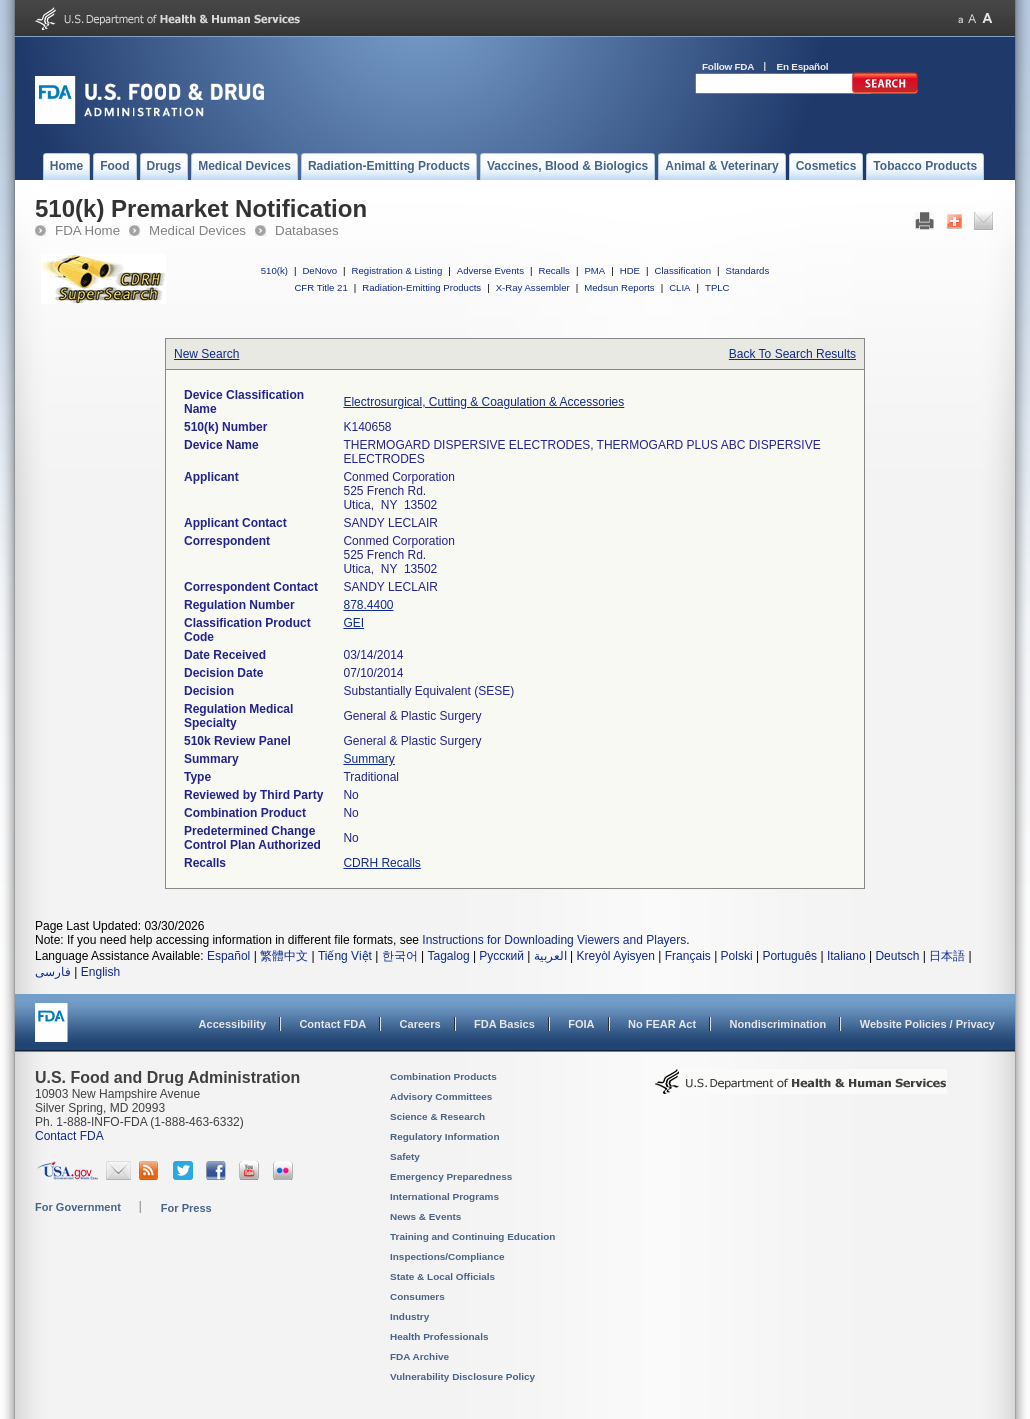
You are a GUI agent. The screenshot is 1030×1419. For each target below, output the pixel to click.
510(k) (274, 270)
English (100, 972)
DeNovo (319, 270)
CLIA (679, 287)
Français (688, 956)
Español (228, 956)
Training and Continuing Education (472, 1236)
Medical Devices (197, 230)
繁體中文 (284, 956)
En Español (803, 66)
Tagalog (449, 956)
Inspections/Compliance (447, 1256)
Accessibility (232, 1024)
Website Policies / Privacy (927, 1024)
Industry (409, 1316)
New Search (206, 354)
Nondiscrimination (778, 1024)
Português (789, 956)
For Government (78, 1207)
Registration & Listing (397, 270)
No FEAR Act (662, 1024)
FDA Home (87, 230)
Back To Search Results (792, 354)
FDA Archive (419, 1356)
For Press (186, 1208)
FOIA (581, 1024)
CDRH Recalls (381, 863)
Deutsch (897, 956)
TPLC (717, 287)
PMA (594, 270)
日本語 (947, 956)
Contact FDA (332, 1024)
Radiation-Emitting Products (421, 287)
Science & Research (437, 1116)
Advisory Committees (441, 1096)
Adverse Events (490, 270)
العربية (550, 956)
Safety (405, 1156)
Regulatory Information (445, 1136)
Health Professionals (439, 1336)
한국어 (400, 956)
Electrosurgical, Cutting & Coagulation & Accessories (483, 402)
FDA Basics (504, 1024)
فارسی (53, 972)
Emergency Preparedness (451, 1176)
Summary (368, 759)
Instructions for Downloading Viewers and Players (554, 940)
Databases (307, 230)
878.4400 (368, 605)
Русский (501, 956)
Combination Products (443, 1076)
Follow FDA (728, 66)
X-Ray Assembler (533, 287)
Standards (748, 270)
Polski (737, 956)
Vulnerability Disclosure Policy (462, 1376)
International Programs (444, 1196)
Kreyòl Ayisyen (615, 956)
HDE (630, 270)
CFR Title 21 (320, 287)
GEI (353, 623)
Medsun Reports (619, 287)
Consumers (417, 1296)
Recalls (553, 270)
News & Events (425, 1216)
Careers (420, 1024)
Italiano (846, 956)
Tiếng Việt (345, 956)
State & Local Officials (442, 1276)
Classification (682, 270)
